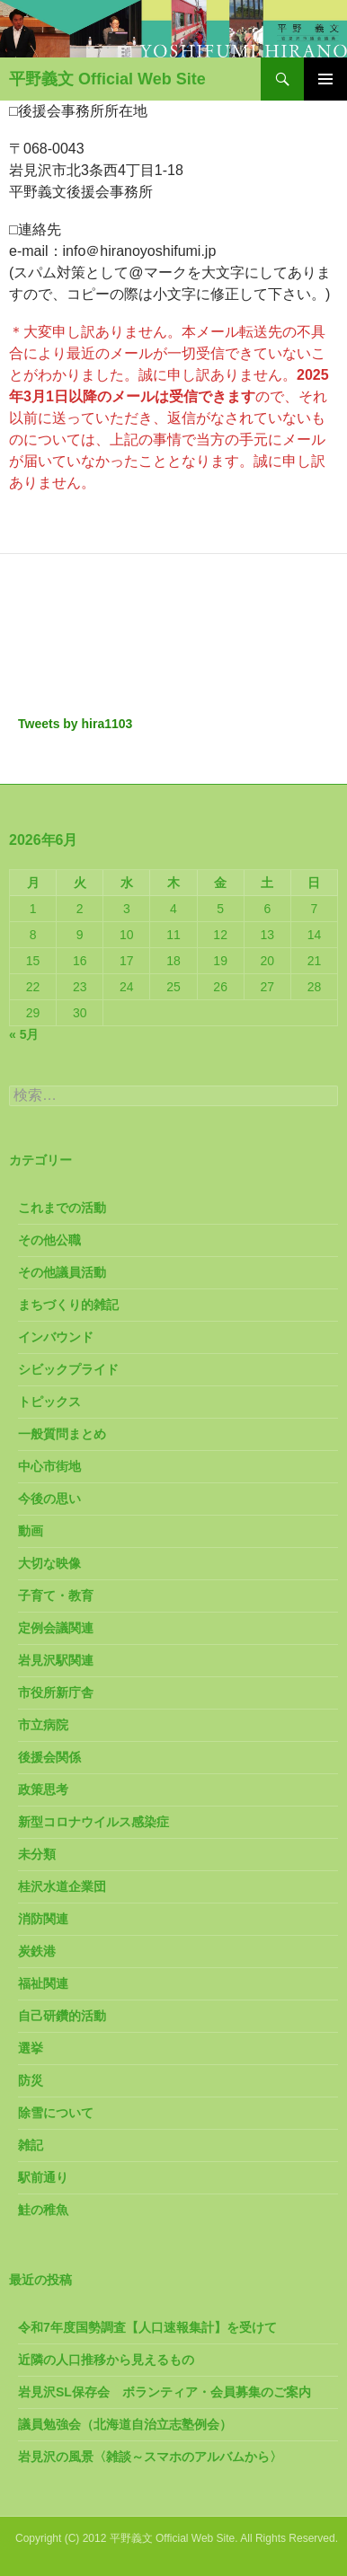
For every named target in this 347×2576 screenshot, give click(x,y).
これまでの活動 (62, 1207)
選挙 (30, 2048)
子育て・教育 (55, 1595)
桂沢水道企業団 (62, 1886)
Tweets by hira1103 (75, 724)
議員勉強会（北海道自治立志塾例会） (125, 2424)
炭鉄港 (37, 1951)
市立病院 (43, 1725)
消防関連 (43, 1919)
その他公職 (49, 1240)
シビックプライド (68, 1369)
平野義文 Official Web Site (107, 79)
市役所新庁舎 (55, 1692)
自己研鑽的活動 (62, 2016)
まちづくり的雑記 (68, 1304)
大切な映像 (49, 1563)
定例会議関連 (55, 1628)
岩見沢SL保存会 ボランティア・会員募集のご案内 (164, 2392)
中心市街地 (49, 1466)
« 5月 (24, 1034)
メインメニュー (325, 79)
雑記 (30, 2145)
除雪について (55, 2113)
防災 (30, 2080)
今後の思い (49, 1498)
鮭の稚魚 (43, 2209)
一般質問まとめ (62, 1434)
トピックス (49, 1401)
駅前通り (43, 2177)
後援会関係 (49, 1757)
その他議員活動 (62, 1272)
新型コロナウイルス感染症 (93, 1822)
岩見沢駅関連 (55, 1660)
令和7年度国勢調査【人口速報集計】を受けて (147, 2327)
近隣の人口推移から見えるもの (106, 2359)
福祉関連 (43, 1983)
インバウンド (55, 1337)
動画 (30, 1531)
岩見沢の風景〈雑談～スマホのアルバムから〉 (150, 2456)
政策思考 (43, 1789)
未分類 (37, 1854)
